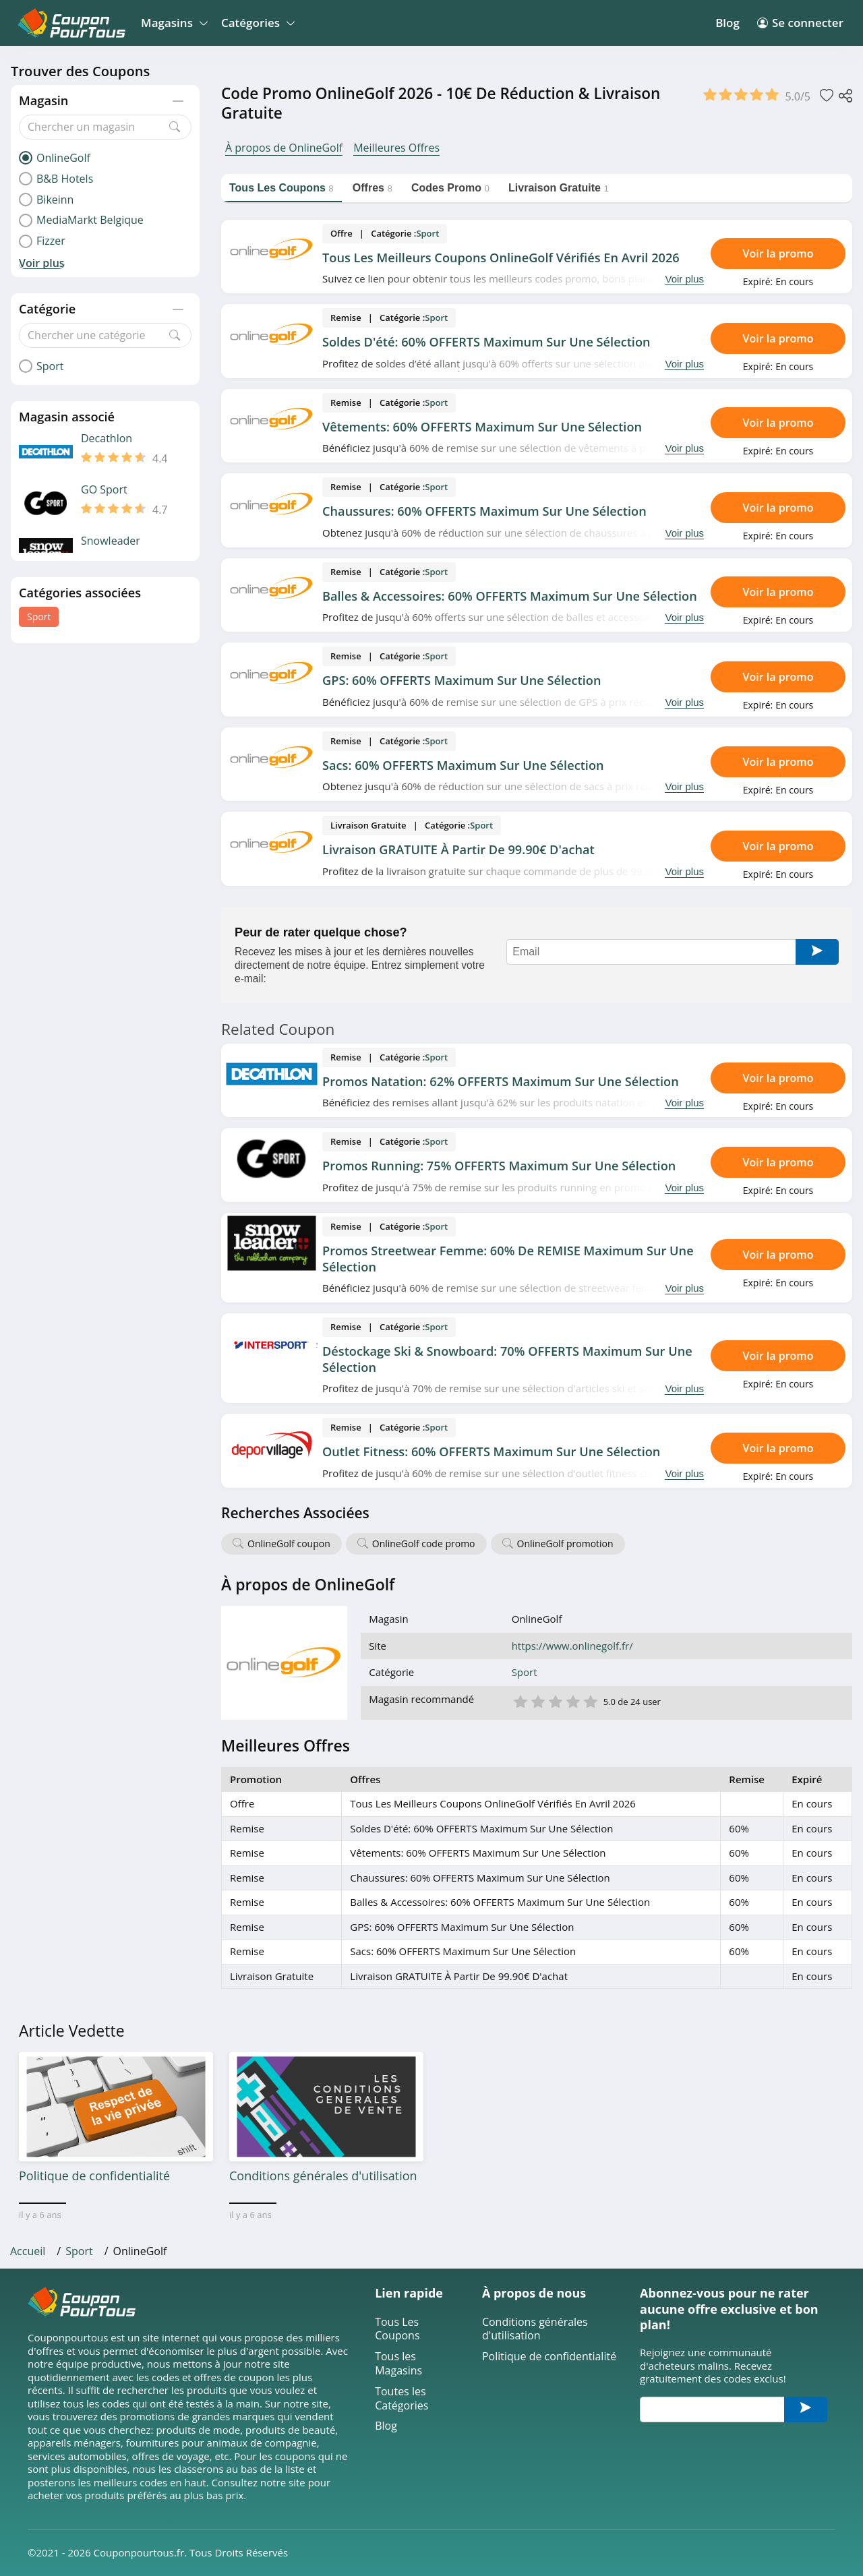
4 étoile (572, 1700)
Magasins (172, 22)
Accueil (27, 2251)
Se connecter (800, 22)
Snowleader (110, 541)
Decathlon (106, 438)
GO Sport (104, 490)
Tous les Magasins (398, 2363)
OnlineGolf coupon (288, 1543)
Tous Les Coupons (397, 2329)
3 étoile (555, 1700)
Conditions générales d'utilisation (535, 2329)
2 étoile (537, 1700)
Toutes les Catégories (401, 2399)
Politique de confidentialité (549, 2356)
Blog (727, 22)
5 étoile (590, 1700)
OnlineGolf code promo (423, 1543)
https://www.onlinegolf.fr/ (572, 1646)
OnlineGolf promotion (565, 1543)
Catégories (256, 22)
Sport (39, 616)
